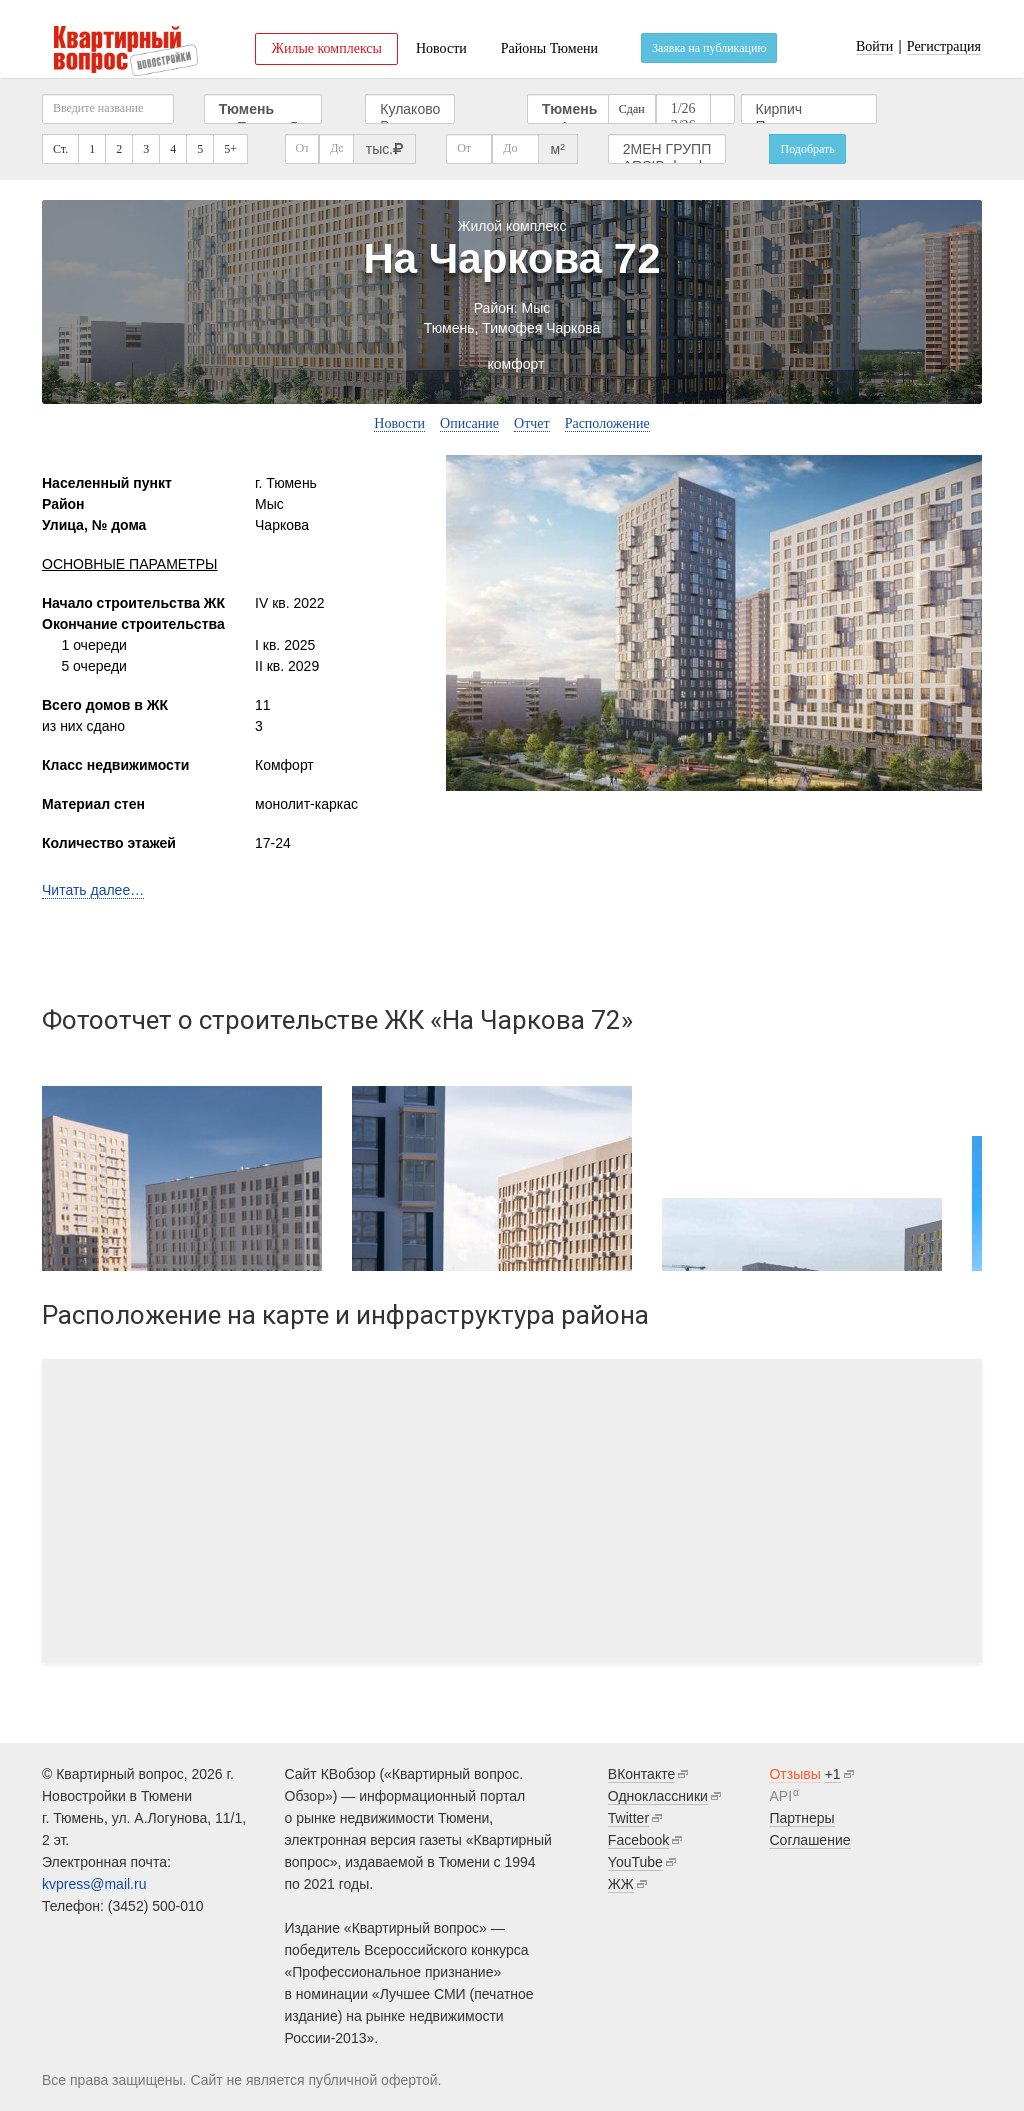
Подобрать (807, 149)
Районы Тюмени (549, 48)
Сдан (632, 109)
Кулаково (410, 109)
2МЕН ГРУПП (667, 149)
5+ (230, 149)
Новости (441, 48)
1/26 (683, 109)
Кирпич (809, 109)
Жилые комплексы (326, 48)
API (780, 1796)
